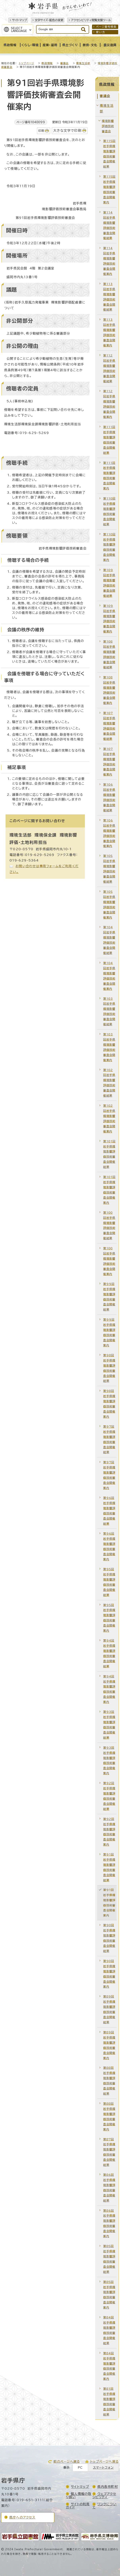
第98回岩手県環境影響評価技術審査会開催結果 (109, 1368)
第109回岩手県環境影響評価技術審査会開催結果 (109, 583)
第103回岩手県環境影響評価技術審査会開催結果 (109, 1011)
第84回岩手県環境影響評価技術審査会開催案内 (109, 2366)
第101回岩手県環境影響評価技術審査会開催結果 (109, 1154)
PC (80, 2467)
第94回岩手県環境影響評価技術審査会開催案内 (109, 1689)
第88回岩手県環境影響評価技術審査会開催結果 (109, 2080)
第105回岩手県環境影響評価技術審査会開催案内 (109, 904)
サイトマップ (19, 20)
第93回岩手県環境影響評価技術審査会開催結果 (109, 1724)
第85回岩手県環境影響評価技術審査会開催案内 (109, 2294)
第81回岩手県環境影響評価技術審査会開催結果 (109, 2401)
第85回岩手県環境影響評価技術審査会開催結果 (109, 2259)
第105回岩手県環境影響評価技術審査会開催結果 (109, 868)
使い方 (100, 32)
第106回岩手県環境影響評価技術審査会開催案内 (109, 833)
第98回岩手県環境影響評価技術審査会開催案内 (109, 1403)
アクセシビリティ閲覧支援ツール (91, 20)
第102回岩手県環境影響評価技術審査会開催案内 (109, 1118)
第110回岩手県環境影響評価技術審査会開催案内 (109, 547)
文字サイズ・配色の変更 (49, 20)
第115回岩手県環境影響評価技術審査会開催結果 (109, 153)
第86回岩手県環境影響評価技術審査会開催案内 (109, 2223)
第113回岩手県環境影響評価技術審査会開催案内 (109, 332)
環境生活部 (83, 63)
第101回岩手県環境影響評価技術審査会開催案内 (109, 1189)
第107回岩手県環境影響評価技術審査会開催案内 (109, 761)
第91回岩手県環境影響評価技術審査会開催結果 (109, 1867)
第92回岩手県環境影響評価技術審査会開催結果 (109, 1796)
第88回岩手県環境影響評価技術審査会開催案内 (109, 2116)
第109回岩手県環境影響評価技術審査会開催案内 (109, 618)
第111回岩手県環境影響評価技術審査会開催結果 (109, 440)
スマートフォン (103, 2467)
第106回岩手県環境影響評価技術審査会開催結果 (109, 797)
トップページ (26, 63)
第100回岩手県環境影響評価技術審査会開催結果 (109, 1225)
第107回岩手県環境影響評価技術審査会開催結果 (109, 726)
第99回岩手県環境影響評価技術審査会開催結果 (109, 1296)
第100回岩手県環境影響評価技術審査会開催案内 (109, 1261)
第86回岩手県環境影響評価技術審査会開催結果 (109, 2187)
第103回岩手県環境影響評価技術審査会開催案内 (109, 1047)
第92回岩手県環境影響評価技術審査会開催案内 (109, 1832)
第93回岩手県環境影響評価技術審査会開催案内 (109, 1760)
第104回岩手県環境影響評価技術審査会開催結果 (109, 940)
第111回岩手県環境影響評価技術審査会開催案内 (109, 475)
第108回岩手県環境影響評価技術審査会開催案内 (109, 690)
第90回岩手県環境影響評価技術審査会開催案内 (109, 1974)
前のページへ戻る (66, 2461)
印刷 (41, 130)
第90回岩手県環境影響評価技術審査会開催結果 (109, 1938)
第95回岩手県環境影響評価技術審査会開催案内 (109, 1618)
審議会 (64, 63)
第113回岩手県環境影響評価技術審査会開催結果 (109, 296)
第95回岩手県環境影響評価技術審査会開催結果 (109, 1582)
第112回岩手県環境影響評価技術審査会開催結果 (109, 368)
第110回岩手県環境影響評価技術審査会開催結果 (109, 511)
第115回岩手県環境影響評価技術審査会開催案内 (109, 189)
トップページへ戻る (104, 2461)
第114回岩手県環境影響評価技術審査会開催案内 (109, 261)
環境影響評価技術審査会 (108, 126)
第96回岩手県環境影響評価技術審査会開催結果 (109, 1510)
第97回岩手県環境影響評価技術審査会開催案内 (109, 1475)
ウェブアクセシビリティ (104, 2495)
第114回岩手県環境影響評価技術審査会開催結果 (109, 225)
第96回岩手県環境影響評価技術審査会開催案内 (109, 1546)
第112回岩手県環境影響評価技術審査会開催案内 (109, 404)
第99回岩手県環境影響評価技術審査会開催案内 (109, 1332)
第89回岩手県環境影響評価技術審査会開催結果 (109, 2009)
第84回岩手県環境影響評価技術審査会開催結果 (109, 2330)
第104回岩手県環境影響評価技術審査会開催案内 (109, 976)
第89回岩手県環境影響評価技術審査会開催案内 (109, 2045)
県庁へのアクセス (22, 2517)
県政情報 (47, 63)
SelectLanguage (19, 29)
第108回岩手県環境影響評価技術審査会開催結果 (109, 654)
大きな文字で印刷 (67, 130)
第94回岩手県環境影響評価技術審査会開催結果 (109, 1653)
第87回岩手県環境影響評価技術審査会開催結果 (109, 2152)
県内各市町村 (107, 2486)
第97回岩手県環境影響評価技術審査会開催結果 (109, 1439)
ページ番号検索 (106, 26)
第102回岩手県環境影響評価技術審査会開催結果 (109, 1083)
